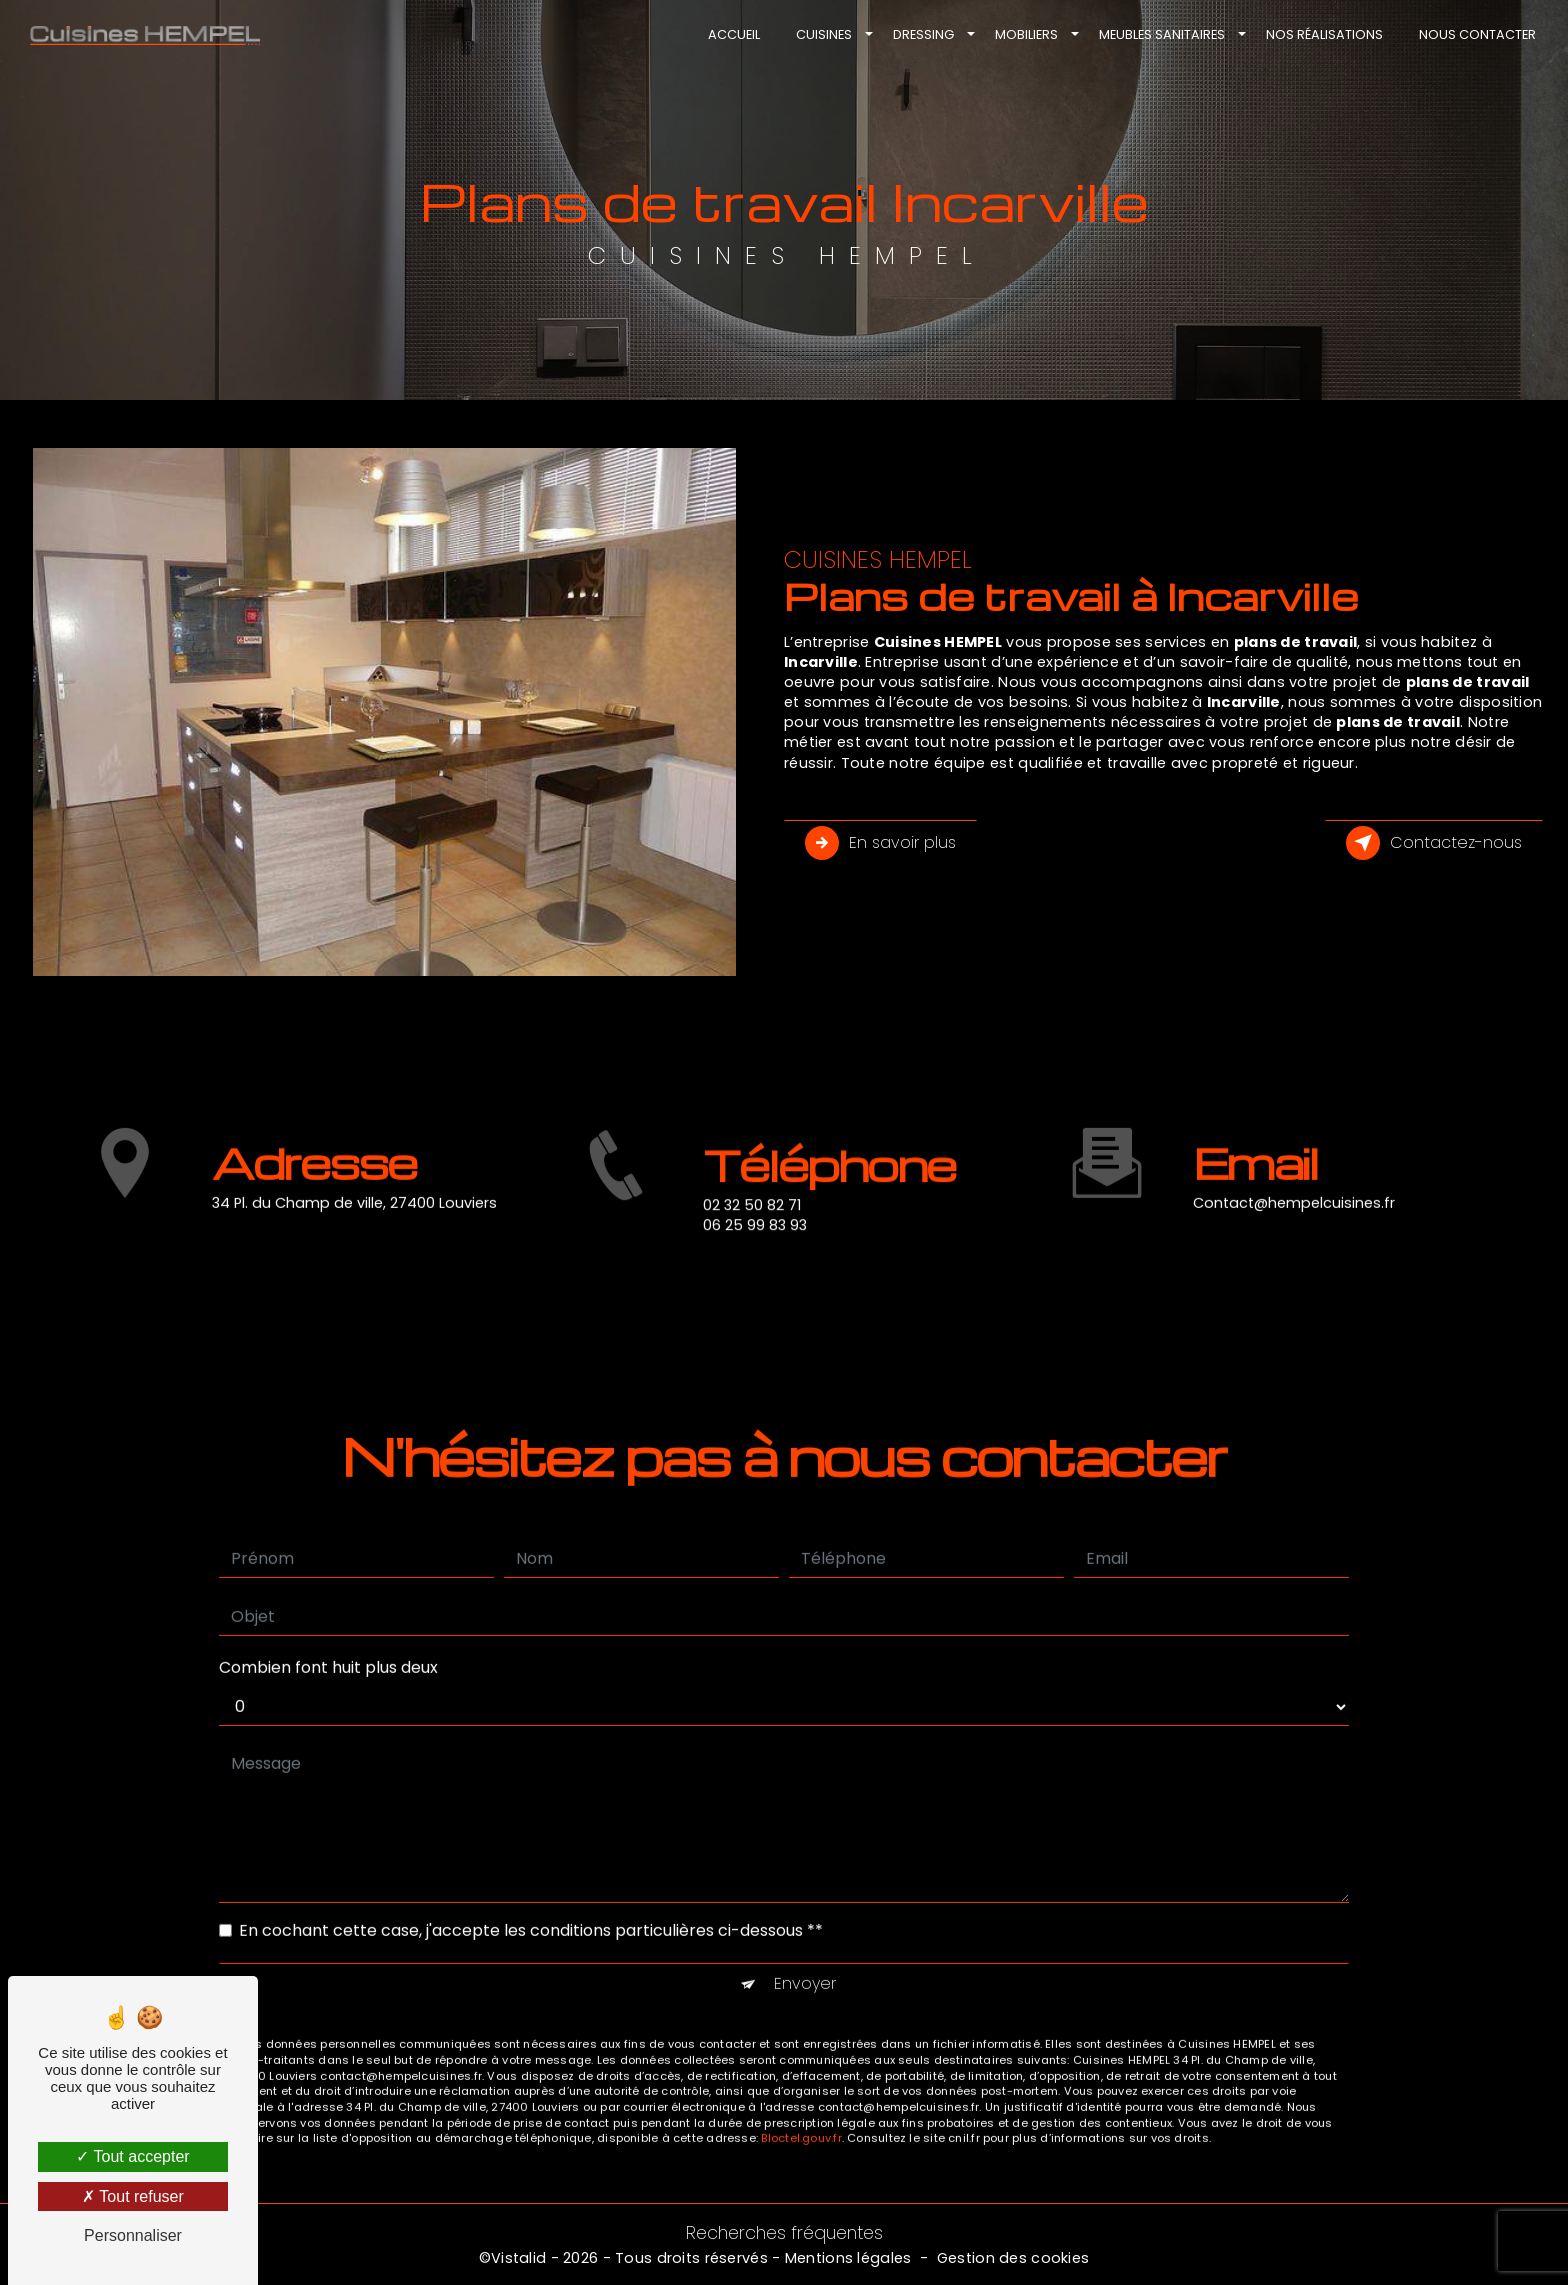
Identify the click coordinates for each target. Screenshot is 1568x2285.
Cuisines (822, 34)
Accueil (732, 34)
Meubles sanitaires (1160, 34)
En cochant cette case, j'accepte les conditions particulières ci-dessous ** (531, 1902)
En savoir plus (880, 843)
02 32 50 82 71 (752, 1233)
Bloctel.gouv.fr (801, 2110)
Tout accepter (132, 2156)
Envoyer (805, 1955)
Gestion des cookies (1013, 2258)
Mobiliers (1024, 34)
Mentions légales (848, 2258)
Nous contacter (1475, 34)
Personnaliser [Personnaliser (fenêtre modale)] (133, 2235)
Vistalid (518, 2258)
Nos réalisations (1322, 34)
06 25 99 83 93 (755, 1253)
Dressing (921, 34)
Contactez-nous (1434, 843)
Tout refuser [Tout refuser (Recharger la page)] (133, 2196)
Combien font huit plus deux (328, 1639)
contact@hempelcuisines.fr (1294, 1174)
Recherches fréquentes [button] (784, 2233)
